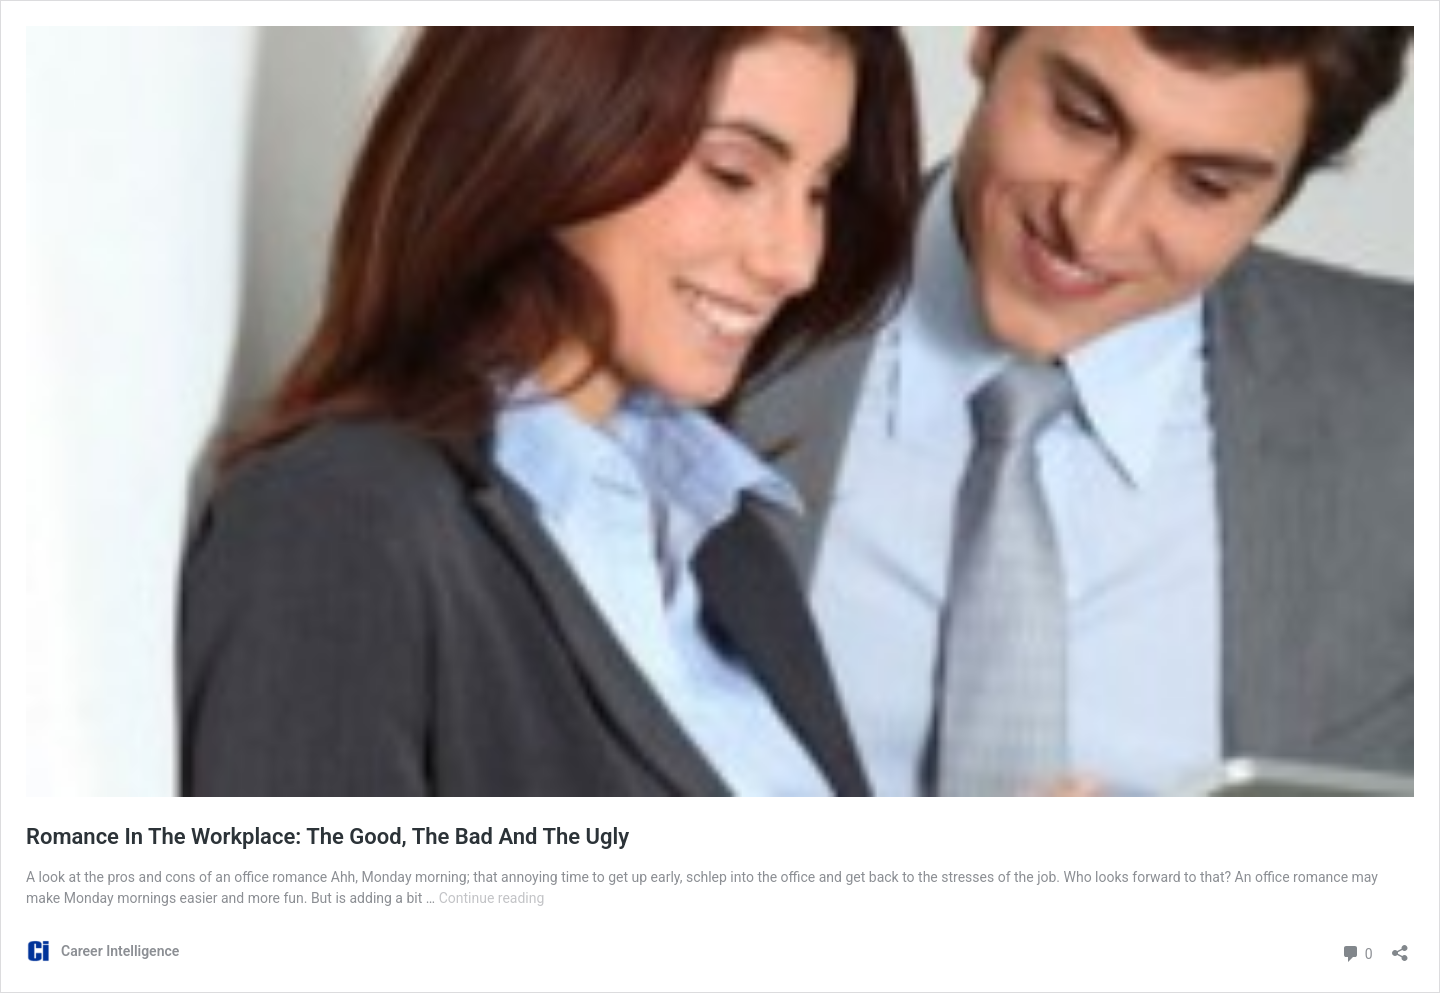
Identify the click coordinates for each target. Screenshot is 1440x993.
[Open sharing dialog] (1400, 946)
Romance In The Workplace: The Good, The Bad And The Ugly (327, 836)
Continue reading (492, 898)
